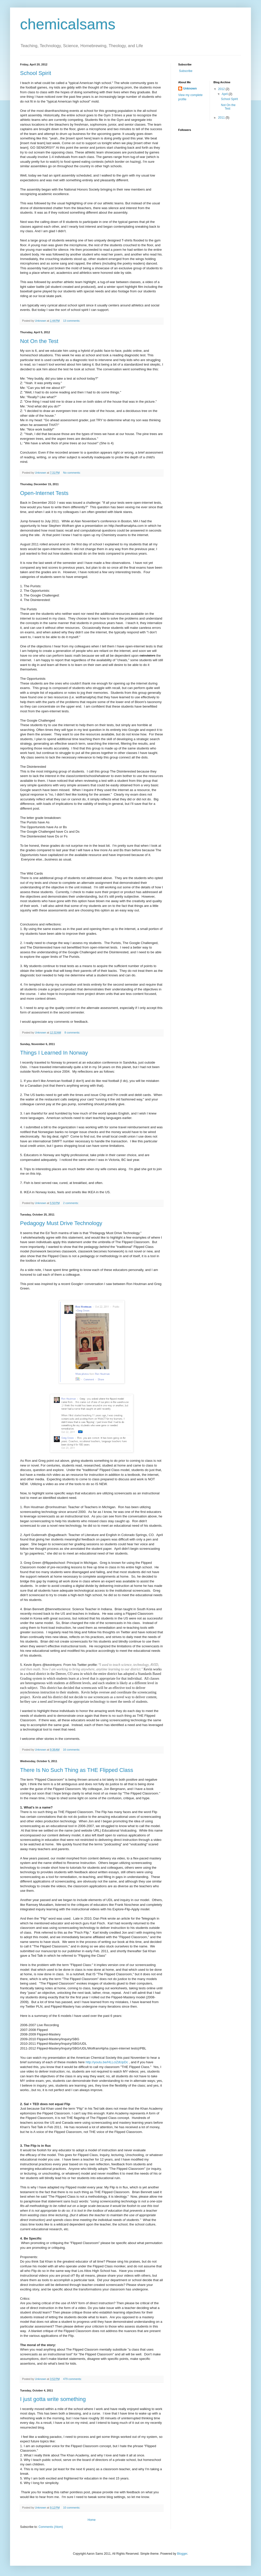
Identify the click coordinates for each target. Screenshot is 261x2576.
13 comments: (72, 320)
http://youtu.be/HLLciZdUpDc (107, 2062)
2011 (222, 117)
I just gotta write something (53, 2399)
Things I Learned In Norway (54, 1053)
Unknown (190, 88)
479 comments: (73, 2378)
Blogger (182, 2553)
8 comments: (72, 1032)
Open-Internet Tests (44, 493)
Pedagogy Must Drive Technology (61, 1223)
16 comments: (72, 1749)
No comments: (72, 472)
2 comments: (71, 1203)
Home (92, 2520)
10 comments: (72, 2507)
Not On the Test (39, 341)
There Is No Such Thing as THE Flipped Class (76, 1770)
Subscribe (185, 71)
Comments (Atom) (50, 2527)
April (225, 94)
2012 (222, 89)
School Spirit (35, 73)
